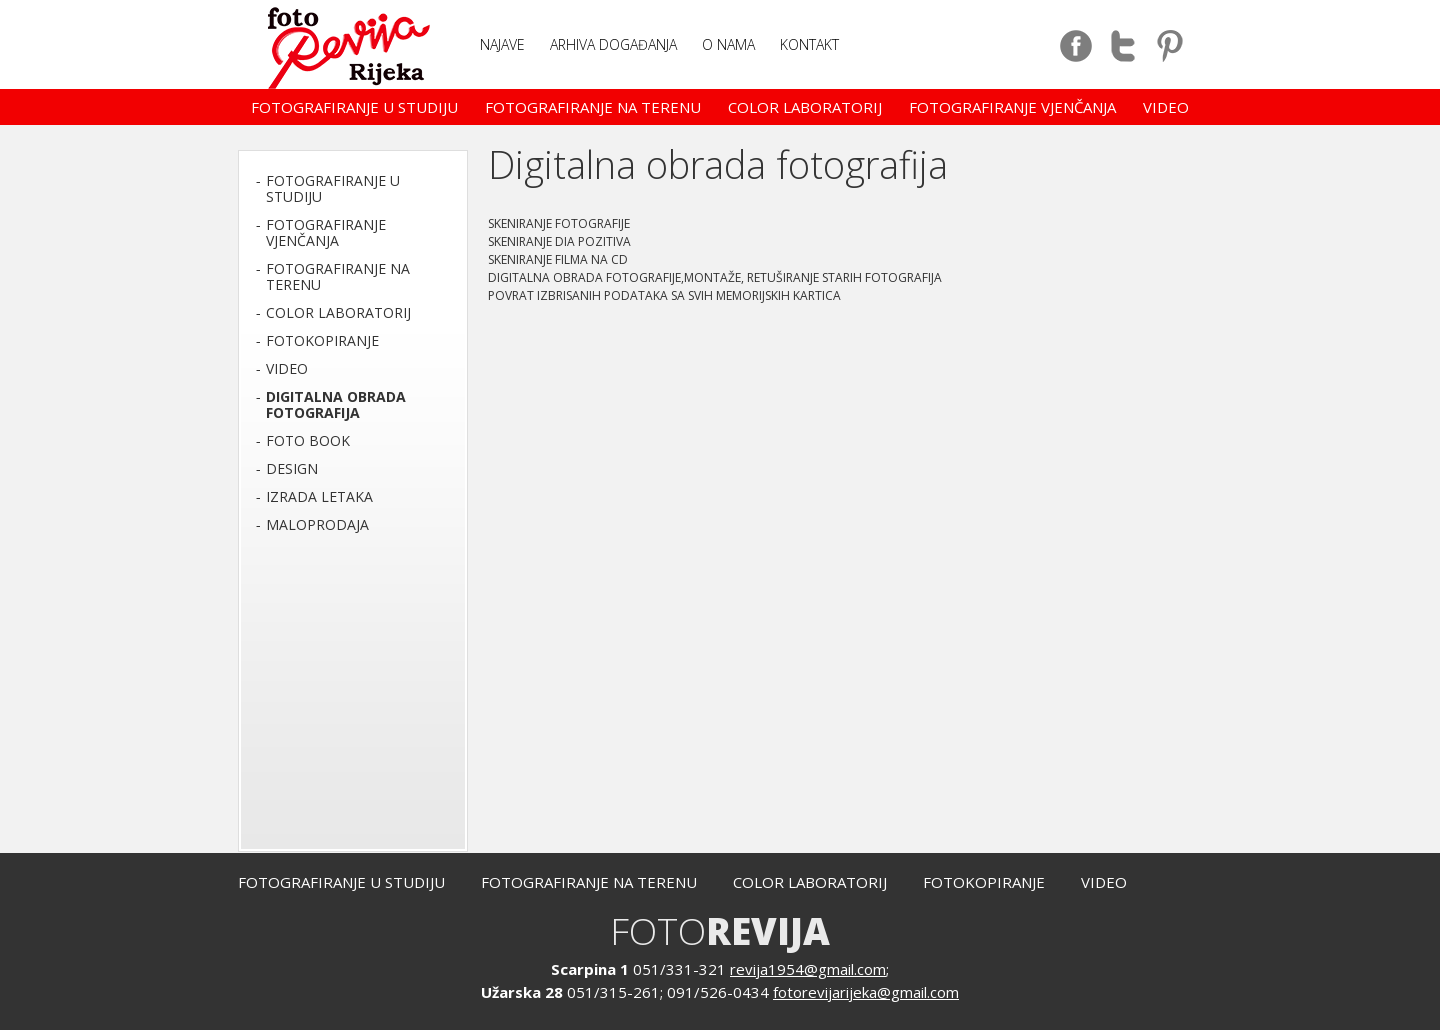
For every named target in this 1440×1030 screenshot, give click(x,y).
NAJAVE (502, 44)
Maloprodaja (317, 524)
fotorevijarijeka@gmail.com (866, 992)
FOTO (720, 930)
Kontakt (809, 44)
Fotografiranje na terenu (593, 107)
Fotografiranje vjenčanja (1012, 107)
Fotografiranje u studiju (354, 107)
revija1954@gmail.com (808, 969)
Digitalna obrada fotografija (336, 404)
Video (1166, 107)
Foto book (308, 440)
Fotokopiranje (322, 340)
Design (292, 468)
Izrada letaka (319, 496)
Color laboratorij (805, 107)
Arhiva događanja (613, 44)
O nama (728, 44)
